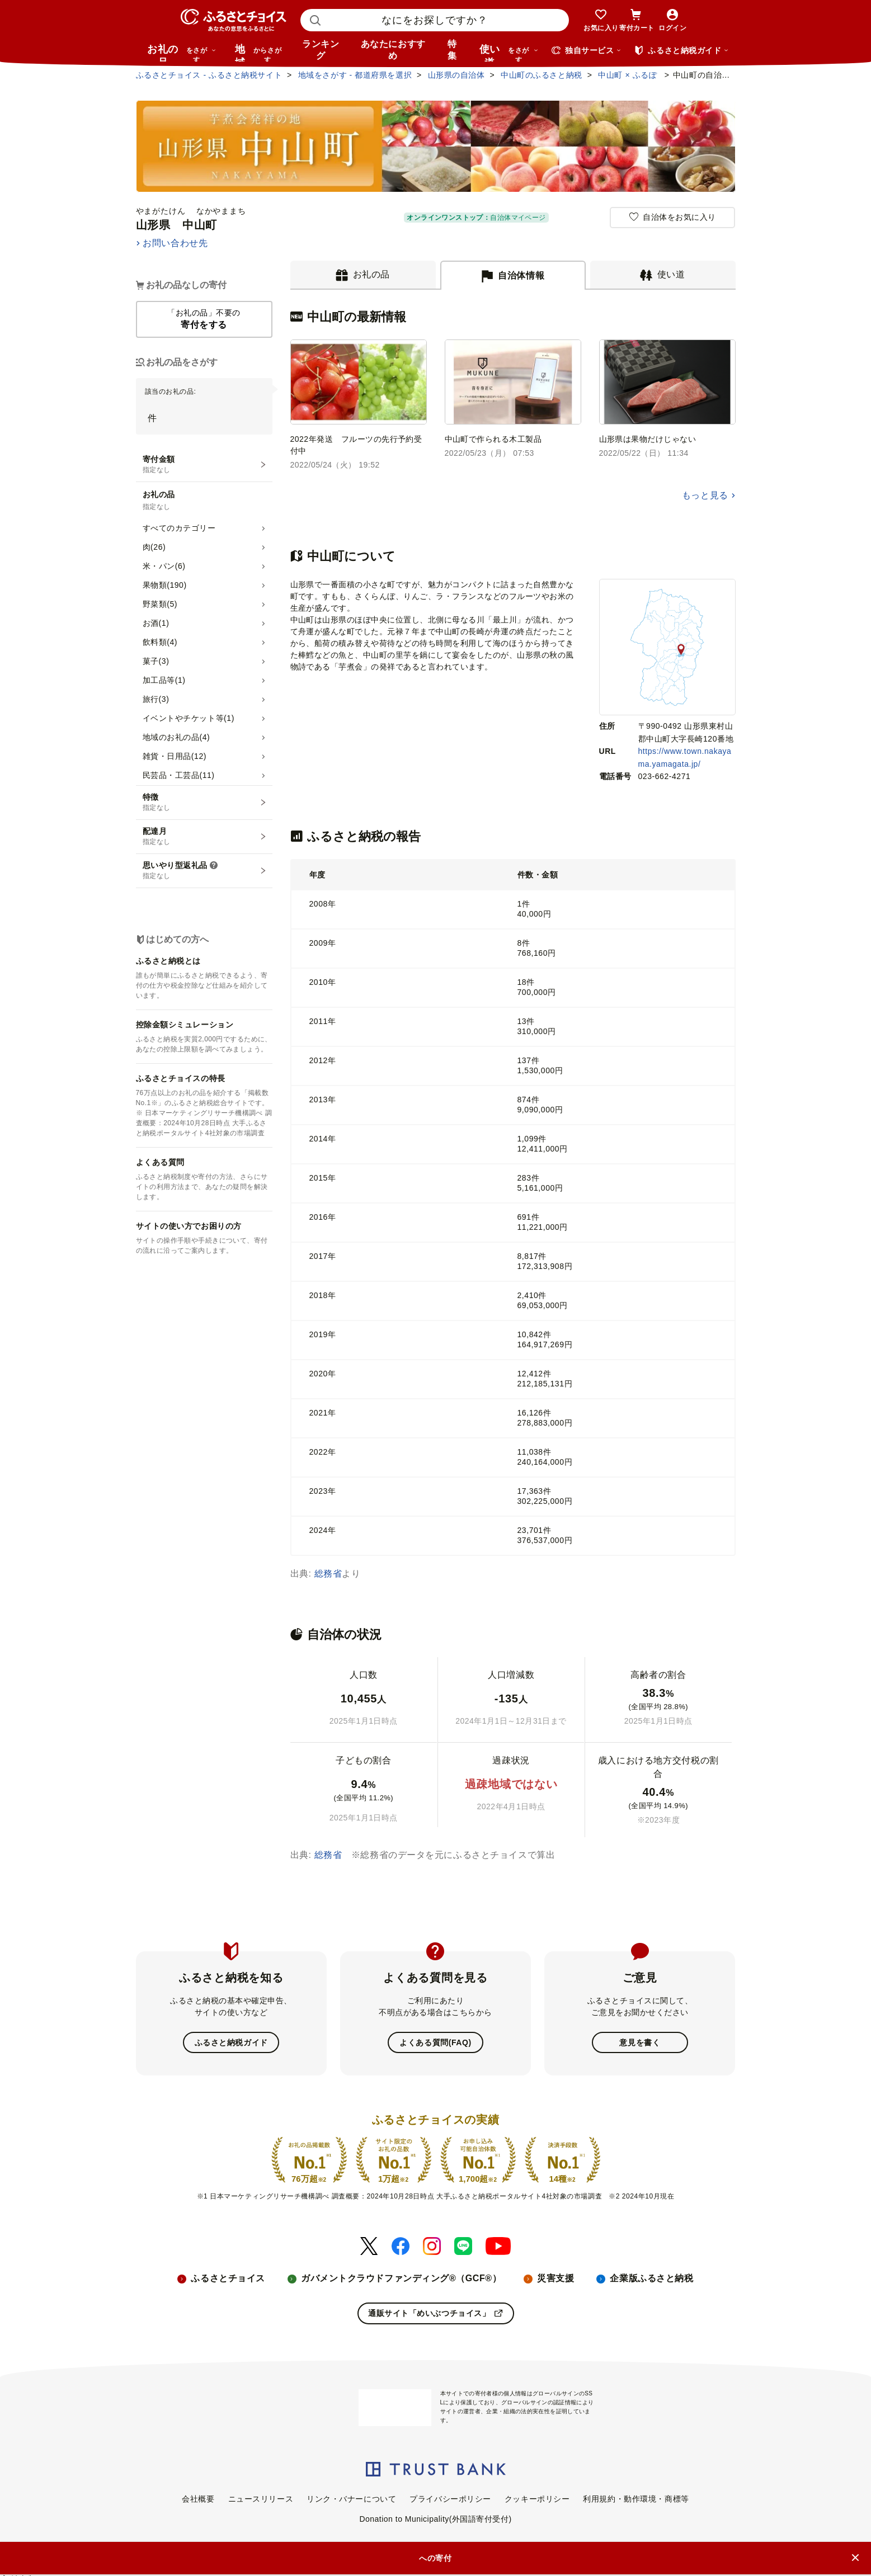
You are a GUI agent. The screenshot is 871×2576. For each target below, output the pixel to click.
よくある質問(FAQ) (435, 2042)
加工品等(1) (164, 680)
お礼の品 (181, 53)
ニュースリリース (260, 2498)
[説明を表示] (214, 866)
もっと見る (705, 495)
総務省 (328, 1573)
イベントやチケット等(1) (188, 718)
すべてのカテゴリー (179, 527)
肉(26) (154, 546)
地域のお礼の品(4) (176, 737)
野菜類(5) (160, 604)
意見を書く (639, 2042)
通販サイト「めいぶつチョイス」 (435, 2313)
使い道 (509, 53)
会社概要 (198, 2498)
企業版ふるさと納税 (651, 2278)
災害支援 (555, 2278)
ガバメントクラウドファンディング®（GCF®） (401, 2278)
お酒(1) (156, 623)
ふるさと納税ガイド (231, 2042)
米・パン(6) (164, 566)
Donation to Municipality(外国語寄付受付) (435, 2518)
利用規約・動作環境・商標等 (636, 2498)
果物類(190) (165, 585)
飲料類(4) (160, 642)
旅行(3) (156, 699)
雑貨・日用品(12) (175, 756)
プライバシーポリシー (450, 2498)
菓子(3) (156, 661)
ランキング (320, 49)
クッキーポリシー (537, 2498)
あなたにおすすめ (393, 49)
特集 (452, 49)
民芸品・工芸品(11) (179, 775)
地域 (260, 53)
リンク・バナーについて (351, 2498)
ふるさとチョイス (228, 2278)
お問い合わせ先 (175, 243)
